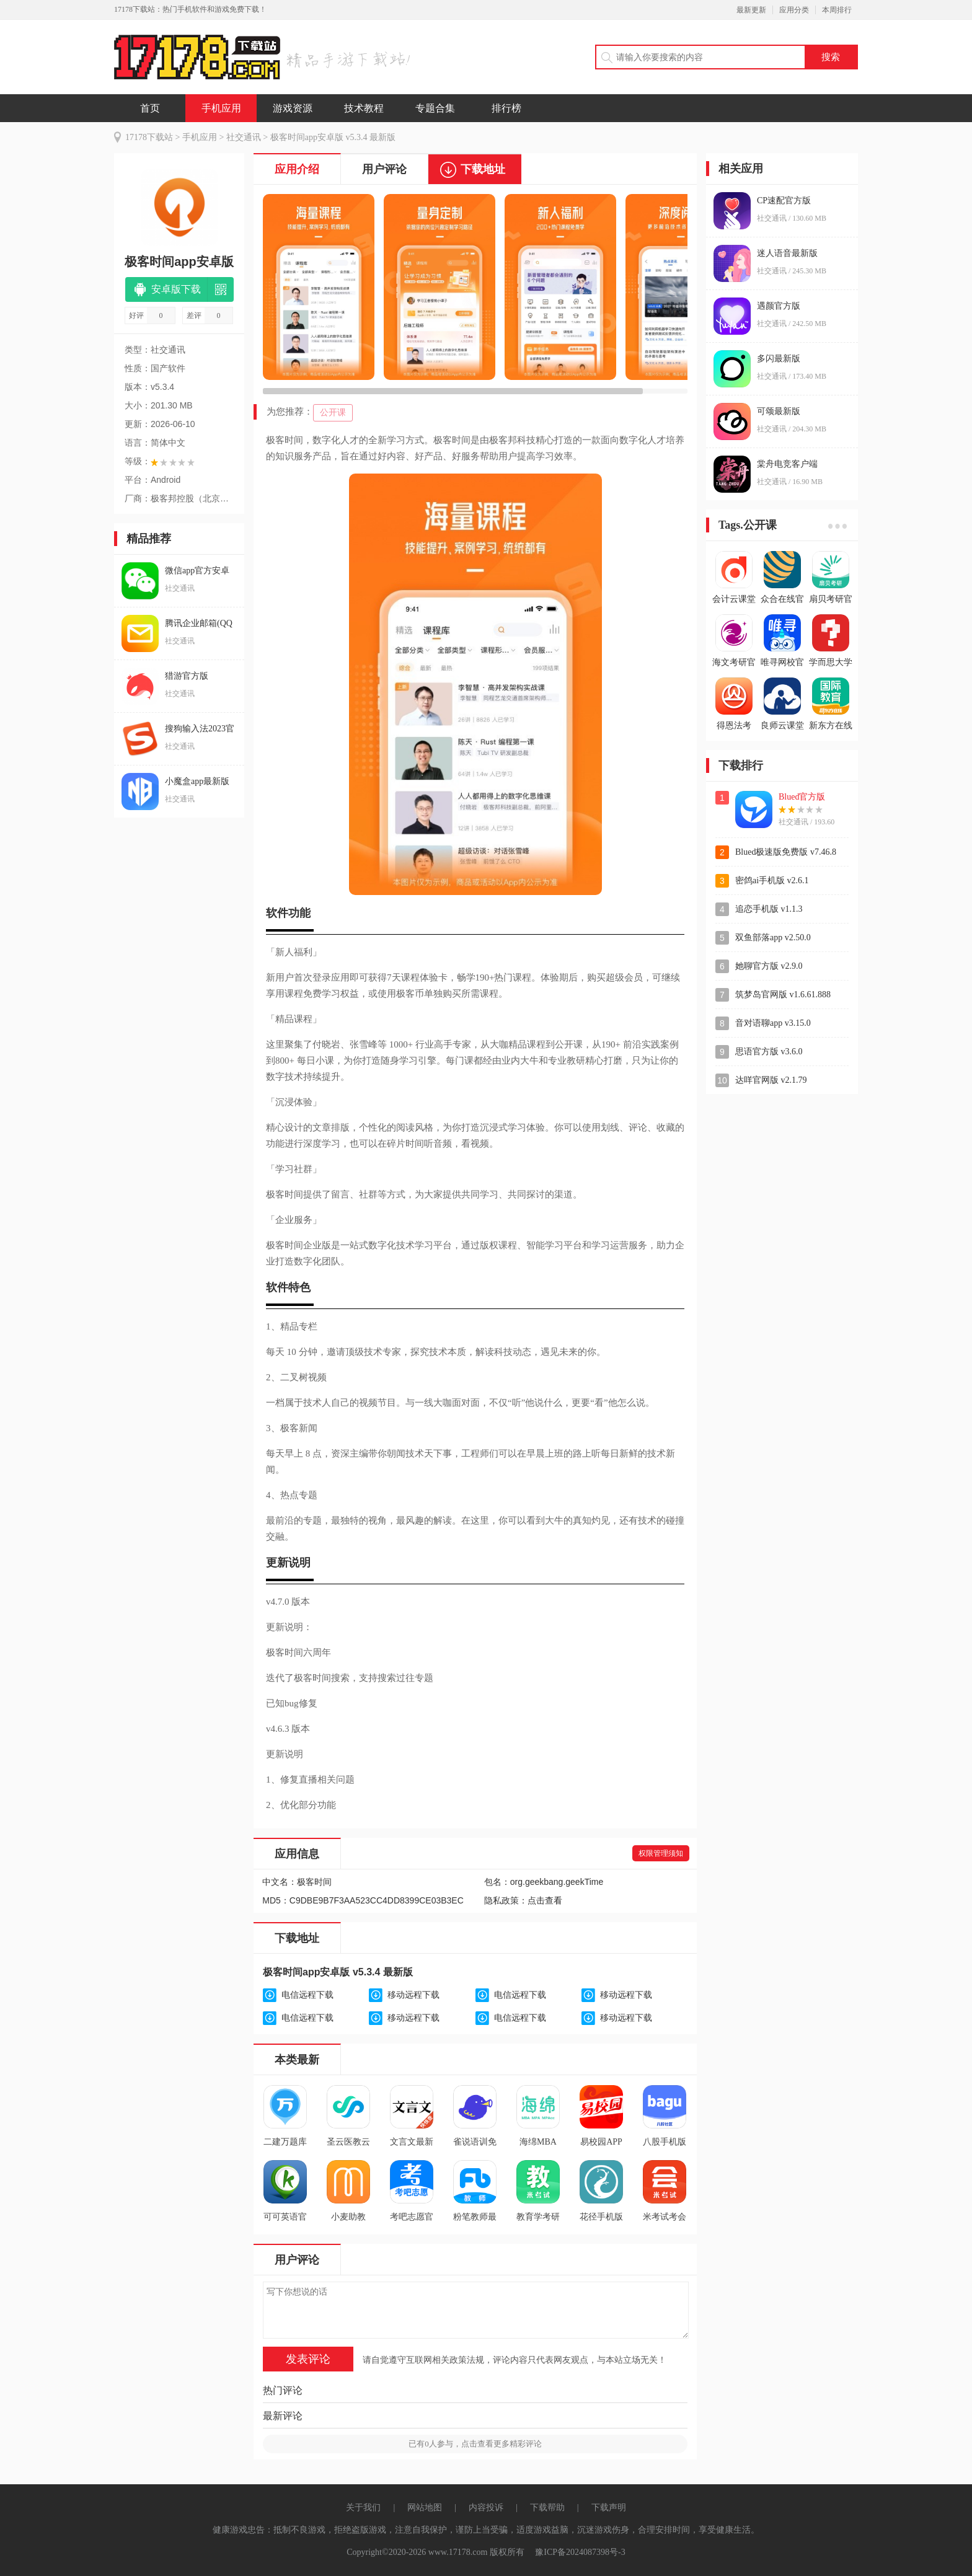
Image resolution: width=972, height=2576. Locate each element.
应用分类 (794, 10)
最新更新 (751, 10)
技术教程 (364, 108)
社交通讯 (243, 137)
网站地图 (424, 2507)
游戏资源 (292, 108)
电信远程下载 (307, 1995)
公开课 (333, 412)
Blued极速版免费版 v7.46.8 (785, 852)
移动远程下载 (413, 1995)
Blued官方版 (802, 796)
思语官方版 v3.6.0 (769, 1051)
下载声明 (608, 2507)
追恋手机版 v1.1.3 (769, 909)
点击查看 (545, 1900)
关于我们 (363, 2507)
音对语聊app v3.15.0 (773, 1023)
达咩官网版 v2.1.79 (771, 1080)
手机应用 (221, 108)
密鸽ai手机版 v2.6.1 (772, 880)
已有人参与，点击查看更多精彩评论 (475, 2443)
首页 (150, 108)
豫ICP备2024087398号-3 (580, 2552)
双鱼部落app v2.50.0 (773, 937)
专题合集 (435, 108)
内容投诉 (486, 2507)
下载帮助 (547, 2507)
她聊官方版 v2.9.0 (769, 966)
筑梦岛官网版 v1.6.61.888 (783, 994)
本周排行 (837, 10)
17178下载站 (149, 137)
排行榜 (506, 108)
